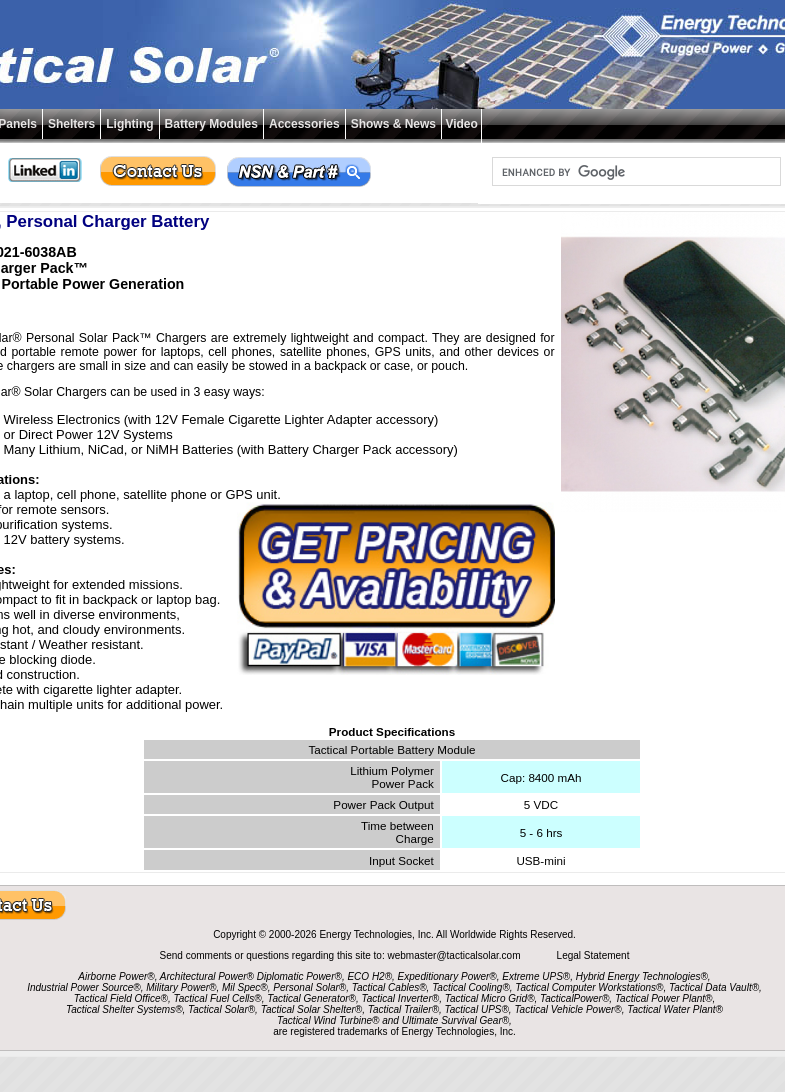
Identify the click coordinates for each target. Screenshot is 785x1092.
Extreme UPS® (536, 976)
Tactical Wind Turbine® (328, 1020)
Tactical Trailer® (403, 1009)
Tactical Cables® (389, 987)
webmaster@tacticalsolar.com (455, 955)
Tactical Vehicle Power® (567, 1009)
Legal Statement (593, 955)
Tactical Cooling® (471, 987)
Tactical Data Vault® (714, 987)
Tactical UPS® (477, 1009)
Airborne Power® (116, 976)
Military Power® (181, 987)
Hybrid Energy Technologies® (642, 976)
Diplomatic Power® (299, 976)
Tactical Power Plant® (664, 998)
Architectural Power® (207, 976)
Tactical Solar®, (223, 1009)
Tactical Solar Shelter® (312, 1009)
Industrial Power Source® (84, 987)
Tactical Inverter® (401, 998)
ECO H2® (369, 976)
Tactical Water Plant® (675, 1009)
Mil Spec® (245, 987)
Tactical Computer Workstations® (589, 987)
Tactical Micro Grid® (490, 998)
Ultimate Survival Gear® (455, 1020)
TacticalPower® (574, 998)
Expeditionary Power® (447, 976)
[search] (634, 172)
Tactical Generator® (311, 998)
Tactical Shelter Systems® (124, 1009)
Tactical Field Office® (121, 998)
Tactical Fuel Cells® (218, 998)
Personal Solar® (309, 987)
